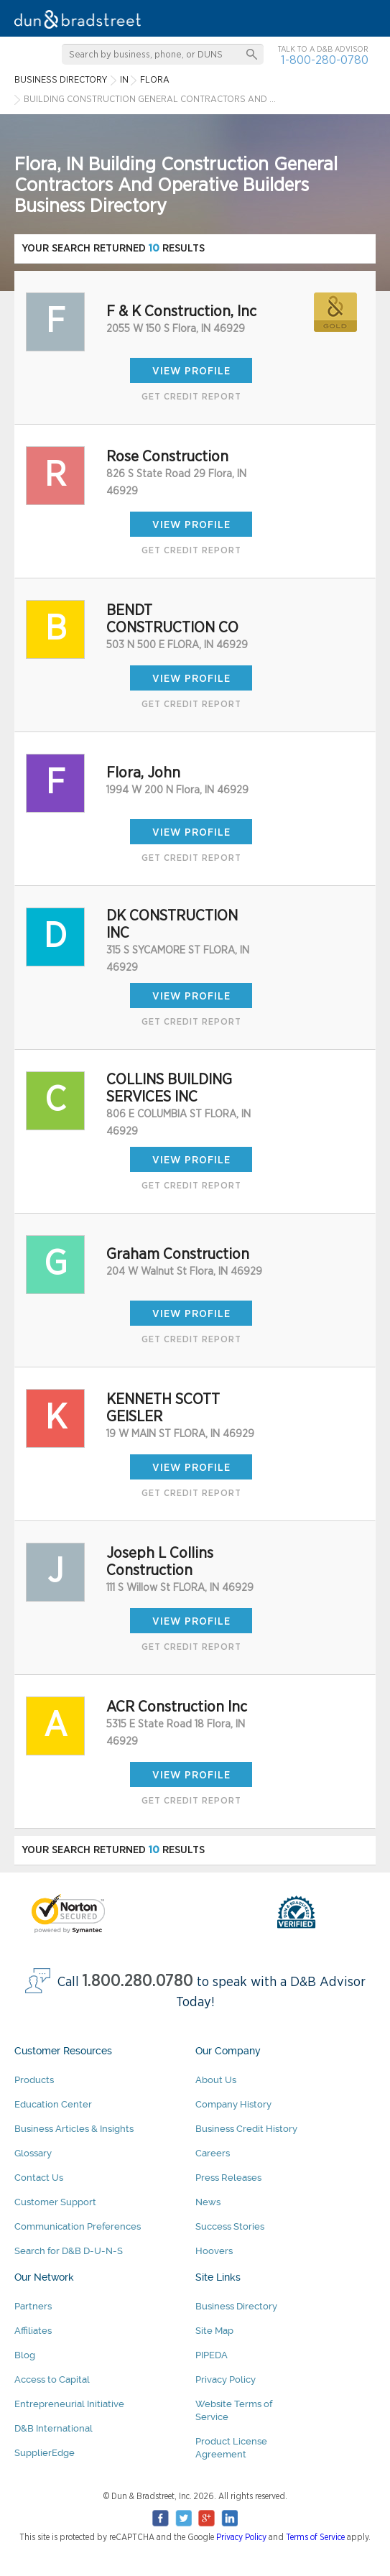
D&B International (53, 2428)
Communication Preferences (77, 2226)
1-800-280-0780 (324, 60)
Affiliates (33, 2330)
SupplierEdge (44, 2452)
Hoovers (214, 2250)
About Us (215, 2079)
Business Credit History (246, 2128)
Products (34, 2079)
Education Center (53, 2104)
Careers (212, 2153)
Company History (233, 2104)
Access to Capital (52, 2379)
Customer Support (55, 2202)
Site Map (214, 2330)
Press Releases (228, 2177)
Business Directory (236, 2306)
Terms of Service (315, 2537)
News (207, 2202)
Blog (24, 2355)
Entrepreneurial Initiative (69, 2404)
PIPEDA (211, 2355)
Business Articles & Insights (74, 2128)
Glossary (33, 2153)
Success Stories (229, 2226)
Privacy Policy (225, 2379)
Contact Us (38, 2177)
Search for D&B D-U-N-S (68, 2250)
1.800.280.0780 (138, 1981)
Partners (33, 2306)
